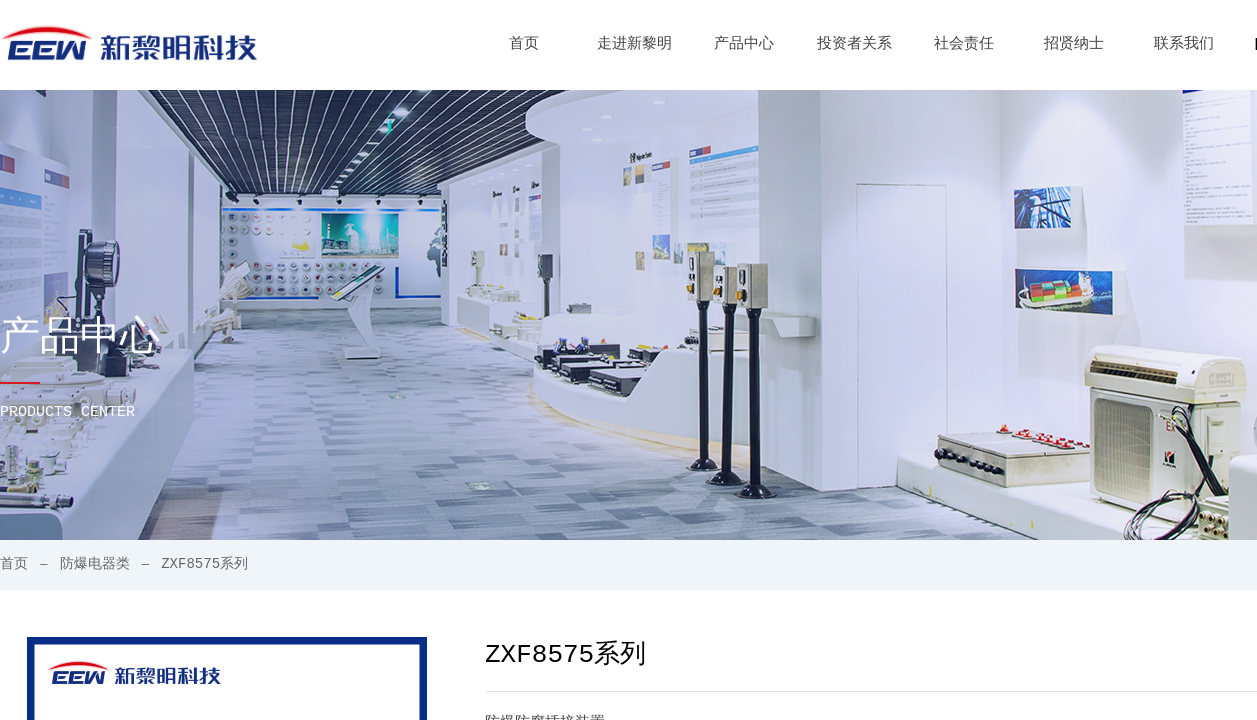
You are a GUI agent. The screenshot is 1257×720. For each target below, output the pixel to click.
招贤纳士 (1074, 44)
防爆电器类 (95, 564)
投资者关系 (854, 44)
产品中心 (744, 44)
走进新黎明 (634, 44)
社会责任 (964, 44)
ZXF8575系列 (204, 564)
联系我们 (1184, 44)
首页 (524, 44)
